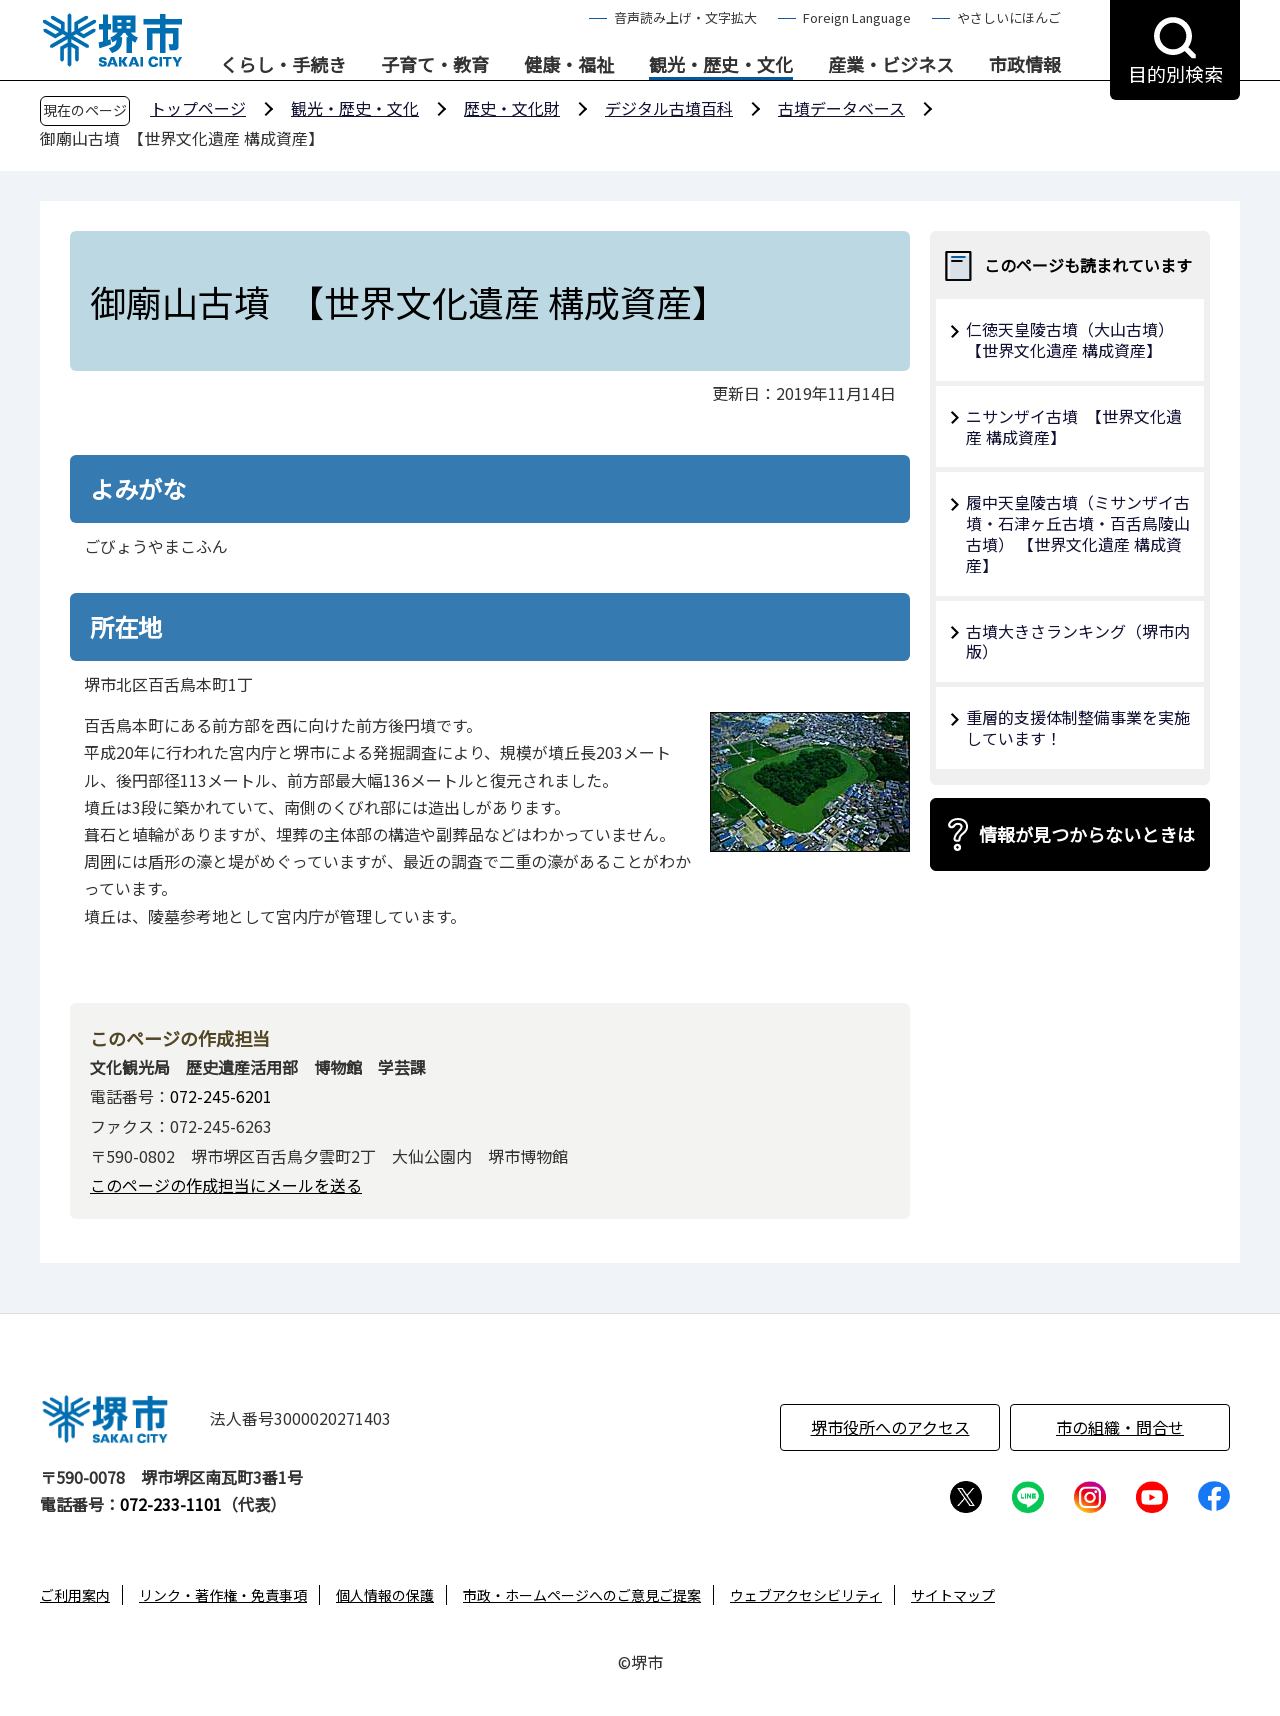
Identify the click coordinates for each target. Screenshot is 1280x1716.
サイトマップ (953, 1595)
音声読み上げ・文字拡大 (685, 17)
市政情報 (1025, 65)
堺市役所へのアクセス (890, 1427)
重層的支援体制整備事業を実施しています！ (1078, 727)
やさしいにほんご (1009, 17)
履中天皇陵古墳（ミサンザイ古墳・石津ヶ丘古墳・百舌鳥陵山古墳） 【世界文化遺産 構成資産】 (1078, 533)
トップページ (198, 108)
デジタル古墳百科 (669, 108)
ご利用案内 (75, 1595)
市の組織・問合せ (1120, 1427)
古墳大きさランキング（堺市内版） (1078, 641)
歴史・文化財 (512, 108)
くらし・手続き (283, 65)
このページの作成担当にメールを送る (226, 1185)
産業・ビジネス (891, 65)
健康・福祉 (569, 65)
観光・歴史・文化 (721, 65)
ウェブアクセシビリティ (806, 1595)
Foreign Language (857, 17)
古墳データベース (841, 108)
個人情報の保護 (385, 1595)
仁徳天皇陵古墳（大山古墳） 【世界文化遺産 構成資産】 (1074, 339)
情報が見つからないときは (1087, 834)
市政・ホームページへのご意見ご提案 (582, 1595)
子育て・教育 (435, 65)
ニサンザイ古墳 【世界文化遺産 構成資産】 (1074, 426)
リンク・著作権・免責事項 (223, 1595)
